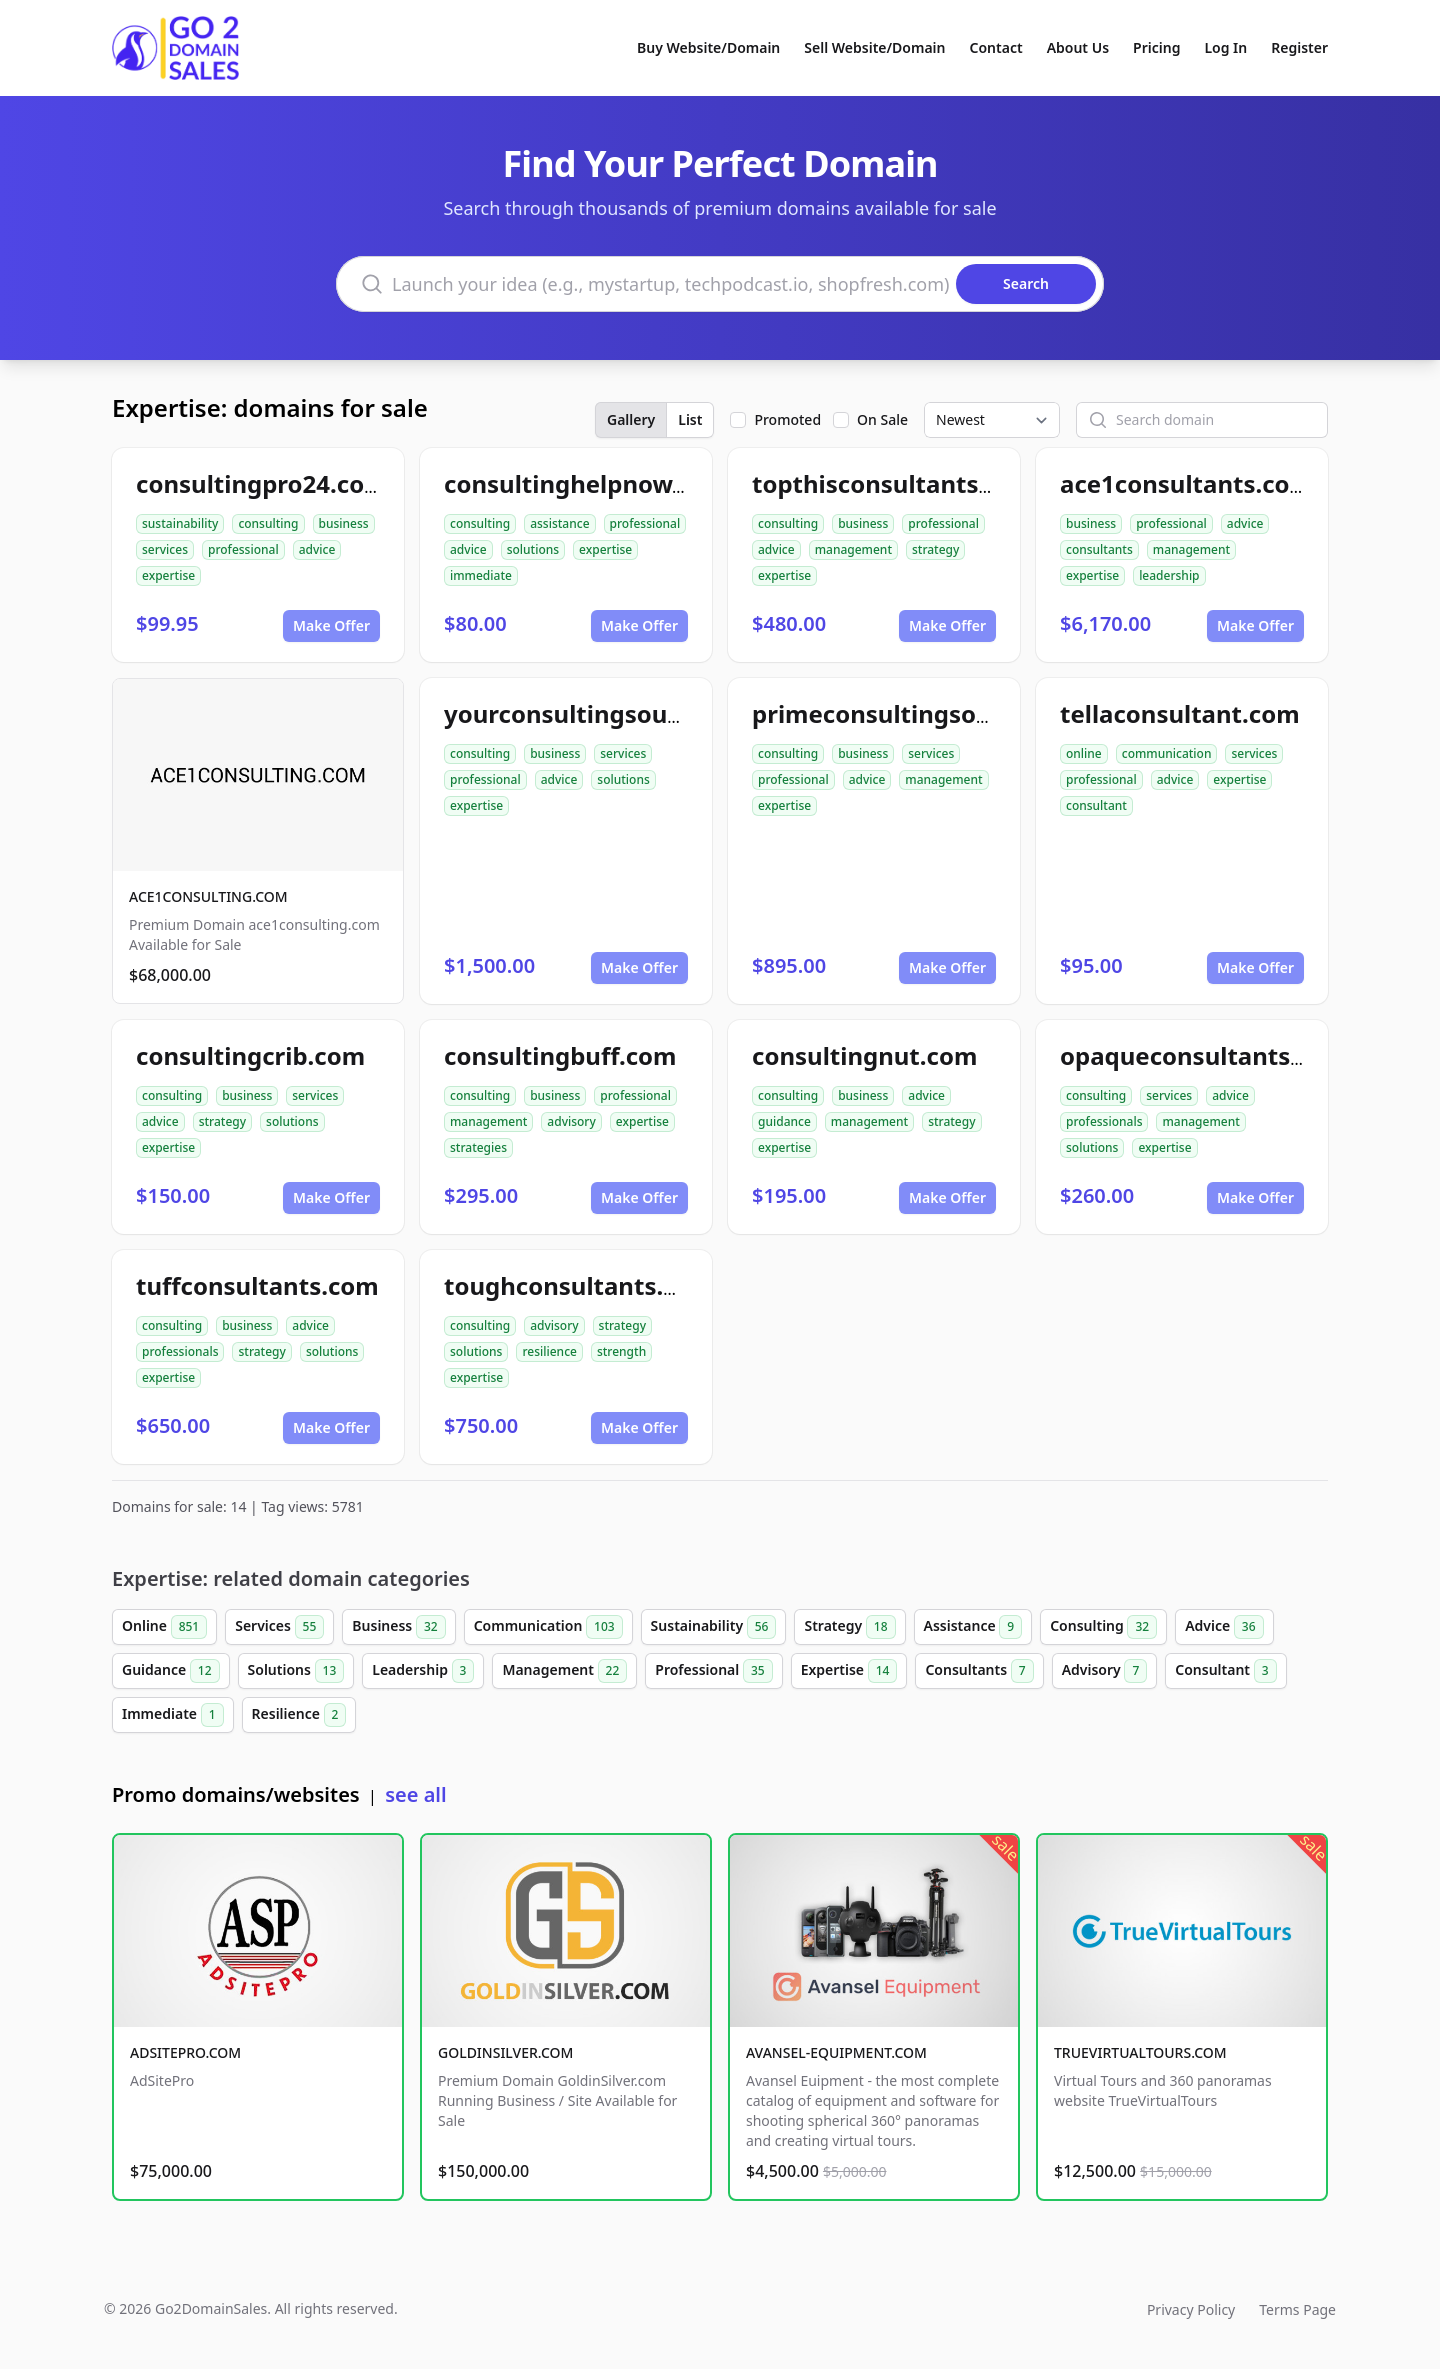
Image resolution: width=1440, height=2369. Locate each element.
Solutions (296, 1671)
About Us (1078, 47)
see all (415, 1794)
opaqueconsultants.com (1204, 1055)
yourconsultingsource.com (603, 713)
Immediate (173, 1715)
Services (279, 1627)
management (853, 549)
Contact (996, 47)
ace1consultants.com (1186, 483)
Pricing (1156, 47)
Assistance (973, 1627)
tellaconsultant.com (1180, 713)
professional (243, 549)
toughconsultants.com (579, 1285)
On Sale (882, 419)
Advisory (1105, 1671)
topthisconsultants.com (894, 483)
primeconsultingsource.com (919, 713)
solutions (533, 549)
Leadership (423, 1671)
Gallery (631, 419)
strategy (935, 549)
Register (1299, 47)
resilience (549, 1351)
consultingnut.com (864, 1055)
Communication (548, 1627)
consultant (1096, 805)
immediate (481, 575)
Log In (1225, 47)
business (344, 523)
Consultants (979, 1671)
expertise (168, 575)
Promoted (787, 419)
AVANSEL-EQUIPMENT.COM (836, 2052)
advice (317, 549)
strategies (478, 1147)
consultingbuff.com (560, 1055)
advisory (571, 1121)
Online (164, 1627)
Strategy (849, 1627)
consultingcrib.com (250, 1055)
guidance (784, 1121)
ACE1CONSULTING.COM (208, 896)
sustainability (180, 523)
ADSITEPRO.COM (185, 2052)
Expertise (849, 1671)
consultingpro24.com (262, 483)
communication (1167, 753)
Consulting (1103, 1627)
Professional (713, 1671)
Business (398, 1627)
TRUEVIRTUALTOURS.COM (1140, 2052)
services (165, 549)
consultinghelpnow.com (587, 483)
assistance (559, 523)
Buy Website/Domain (708, 47)
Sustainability (714, 1627)
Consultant (1225, 1671)
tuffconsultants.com (257, 1285)
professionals (1104, 1121)
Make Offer (331, 625)
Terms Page (1297, 2309)
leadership (1169, 575)
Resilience (299, 1715)
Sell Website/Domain (874, 47)
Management (564, 1671)
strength (621, 1351)
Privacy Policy (1191, 2309)
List (690, 419)
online (1084, 753)
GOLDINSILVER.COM (505, 2052)
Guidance (171, 1671)
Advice (1224, 1627)
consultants (1099, 549)
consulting (268, 523)
